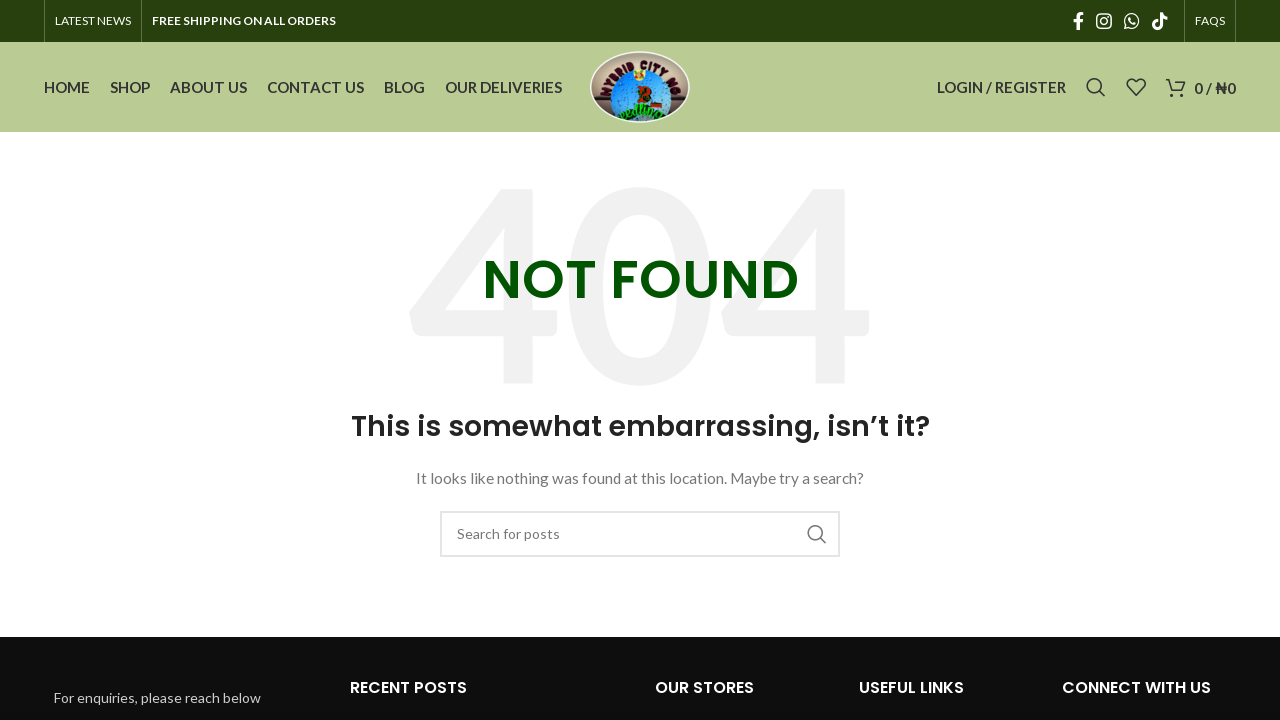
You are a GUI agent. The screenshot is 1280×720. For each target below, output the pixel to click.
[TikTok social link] (1160, 21)
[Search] (1096, 87)
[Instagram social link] (1104, 21)
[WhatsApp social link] (1132, 21)
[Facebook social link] (1078, 21)
